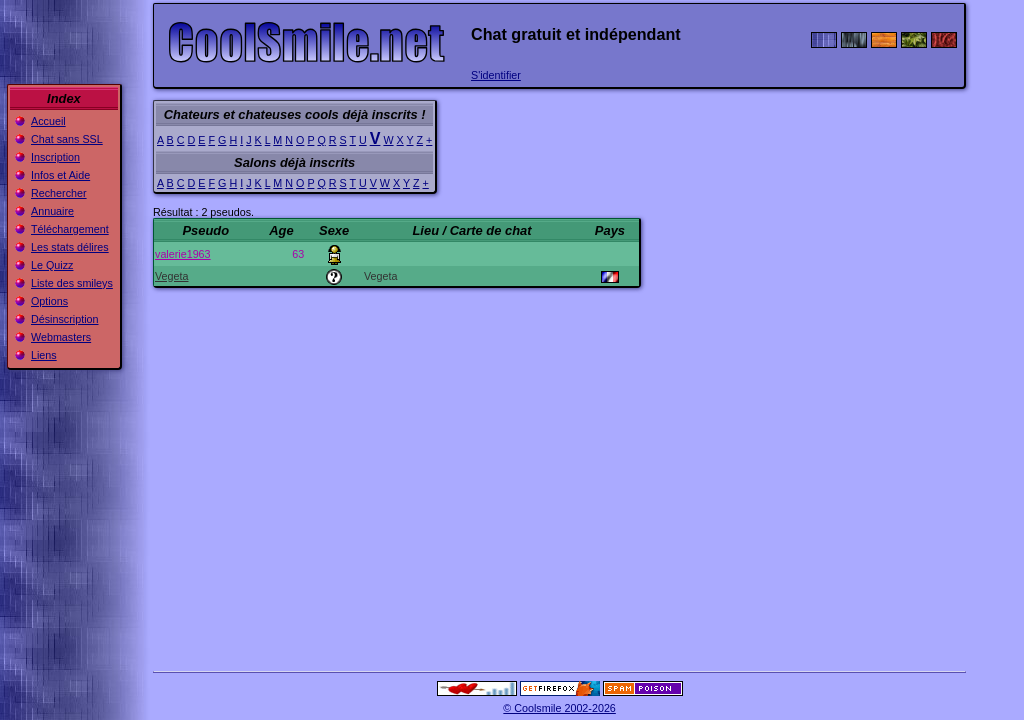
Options (49, 301)
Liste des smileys (72, 283)
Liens (44, 355)
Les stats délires (70, 247)
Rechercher (59, 193)
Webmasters (61, 337)
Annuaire (52, 211)
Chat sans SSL (67, 139)
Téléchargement (70, 229)
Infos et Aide (60, 175)
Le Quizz (52, 265)
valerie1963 (183, 254)
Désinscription (65, 319)
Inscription (55, 157)
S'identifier (496, 75)
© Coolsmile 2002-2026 (559, 708)
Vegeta (171, 276)
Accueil (48, 121)
